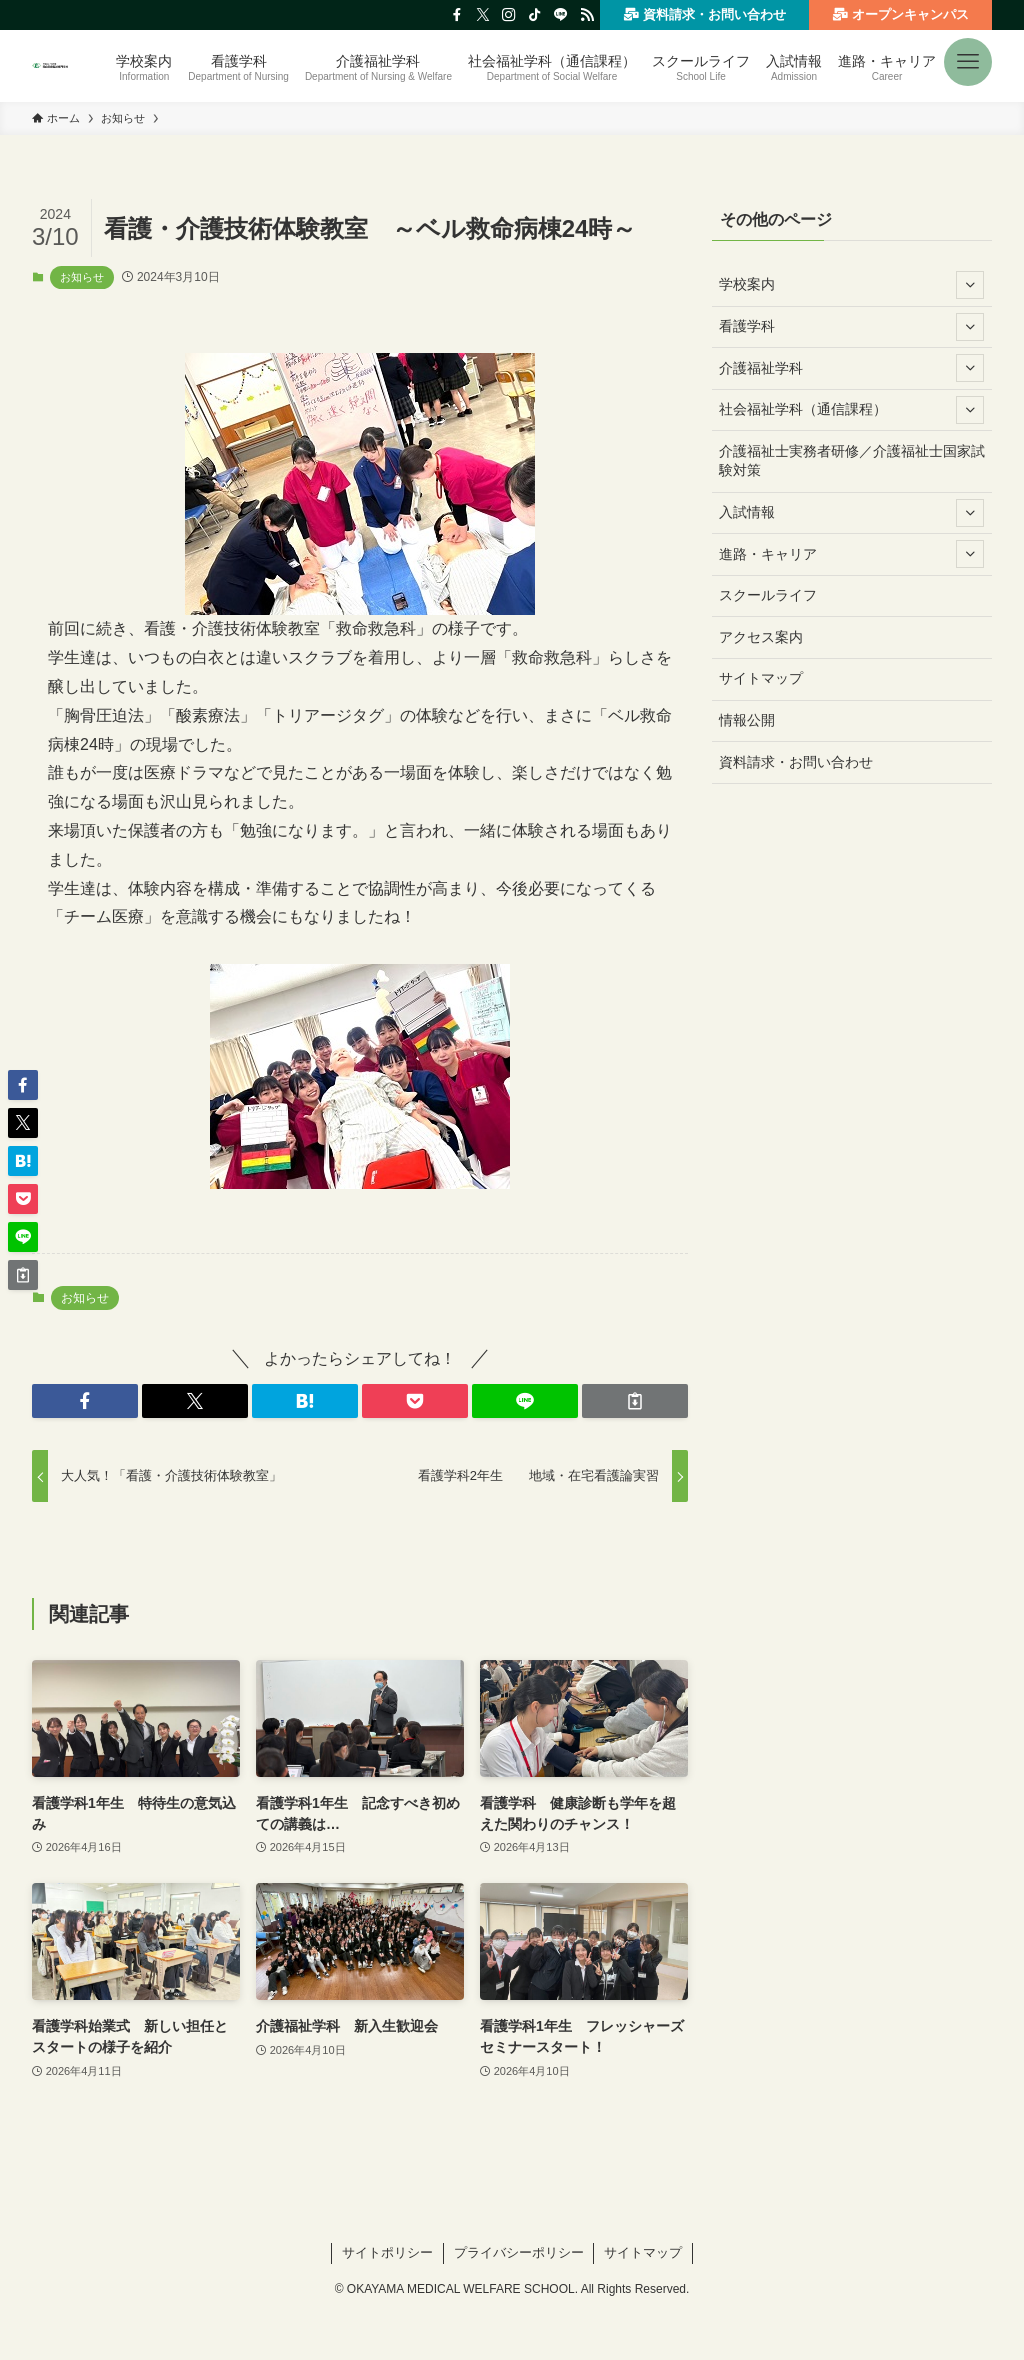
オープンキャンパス (900, 14)
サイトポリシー (387, 2252)
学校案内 (851, 285)
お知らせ (82, 277)
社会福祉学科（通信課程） (851, 410)
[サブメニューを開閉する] (970, 285)
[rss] (587, 15)
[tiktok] (535, 15)
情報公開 (747, 720)
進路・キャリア (851, 554)
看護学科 (851, 327)
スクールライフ (768, 595)
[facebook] (457, 15)
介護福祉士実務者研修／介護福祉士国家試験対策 (852, 461)
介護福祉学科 (851, 368)
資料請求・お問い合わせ (704, 14)
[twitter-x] (483, 15)
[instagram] (509, 15)
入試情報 (851, 513)
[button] (968, 54)
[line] (561, 15)
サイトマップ (761, 678)
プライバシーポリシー (519, 2252)
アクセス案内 (761, 637)
